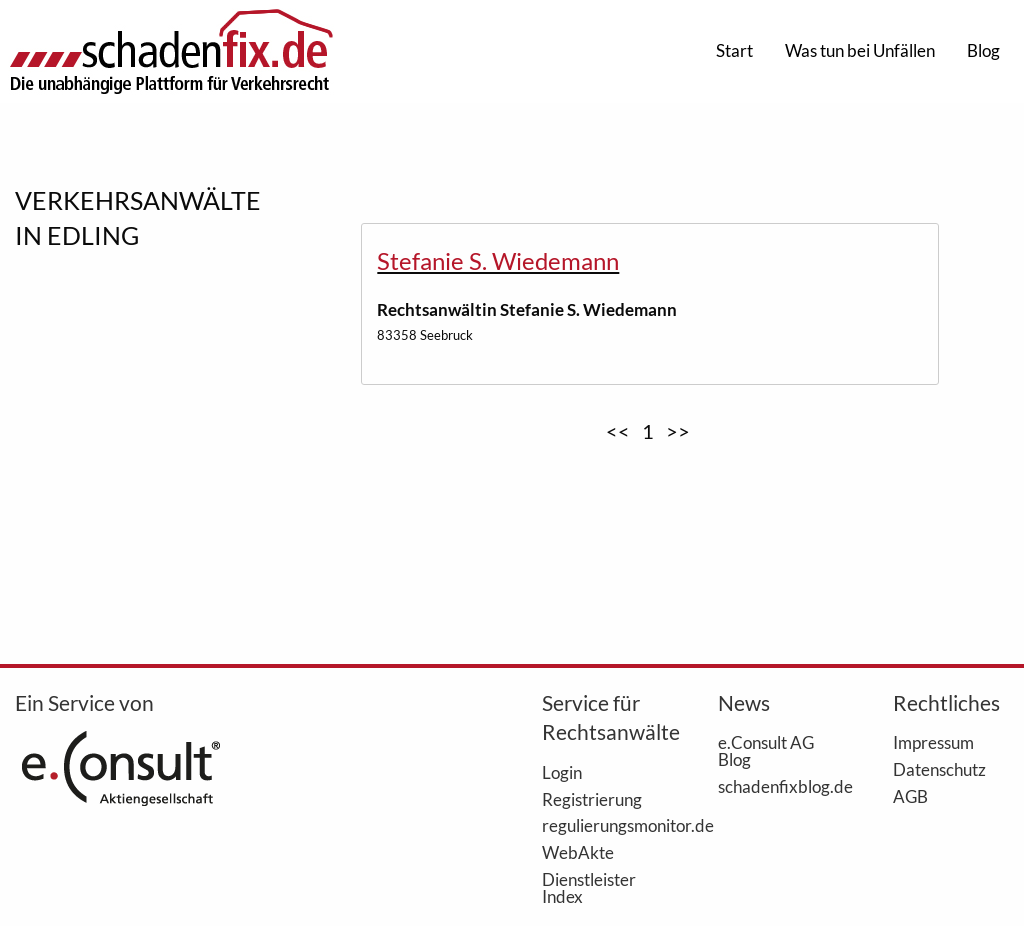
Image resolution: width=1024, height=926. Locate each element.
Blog (983, 50)
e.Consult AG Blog (766, 750)
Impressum (933, 742)
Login (562, 772)
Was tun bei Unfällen (860, 50)
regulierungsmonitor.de (600, 825)
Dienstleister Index (589, 887)
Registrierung (592, 799)
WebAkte (578, 852)
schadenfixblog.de (776, 786)
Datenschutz (939, 769)
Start (734, 50)
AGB (910, 796)
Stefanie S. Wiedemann (498, 260)
